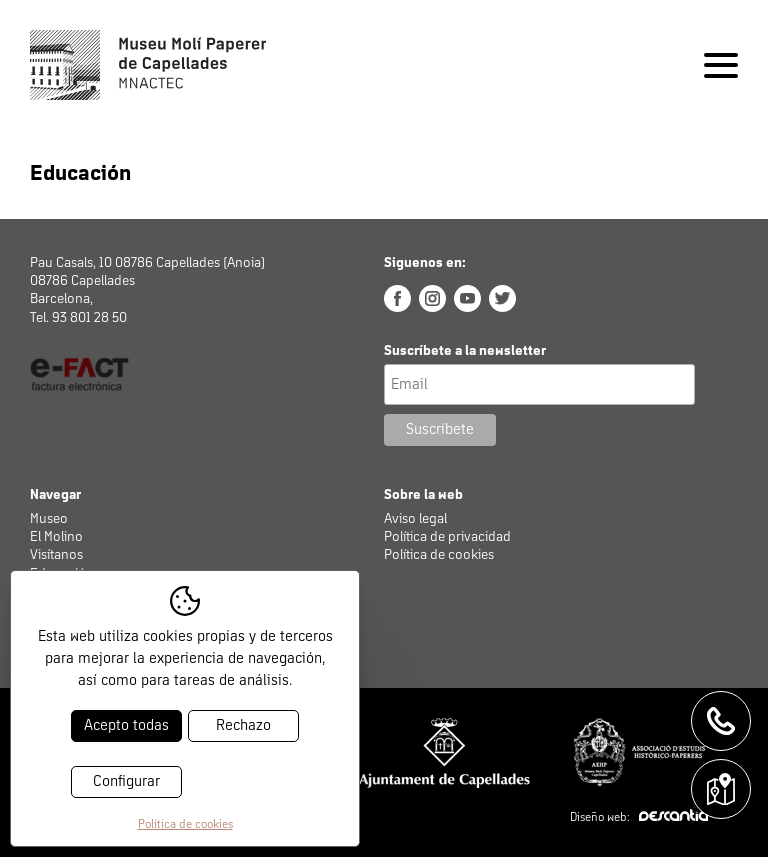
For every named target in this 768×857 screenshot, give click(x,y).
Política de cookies (439, 555)
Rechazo (243, 725)
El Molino (56, 537)
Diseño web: (639, 818)
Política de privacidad (447, 537)
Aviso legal (415, 519)
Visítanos (56, 555)
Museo (49, 519)
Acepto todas (126, 725)
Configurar (126, 781)
